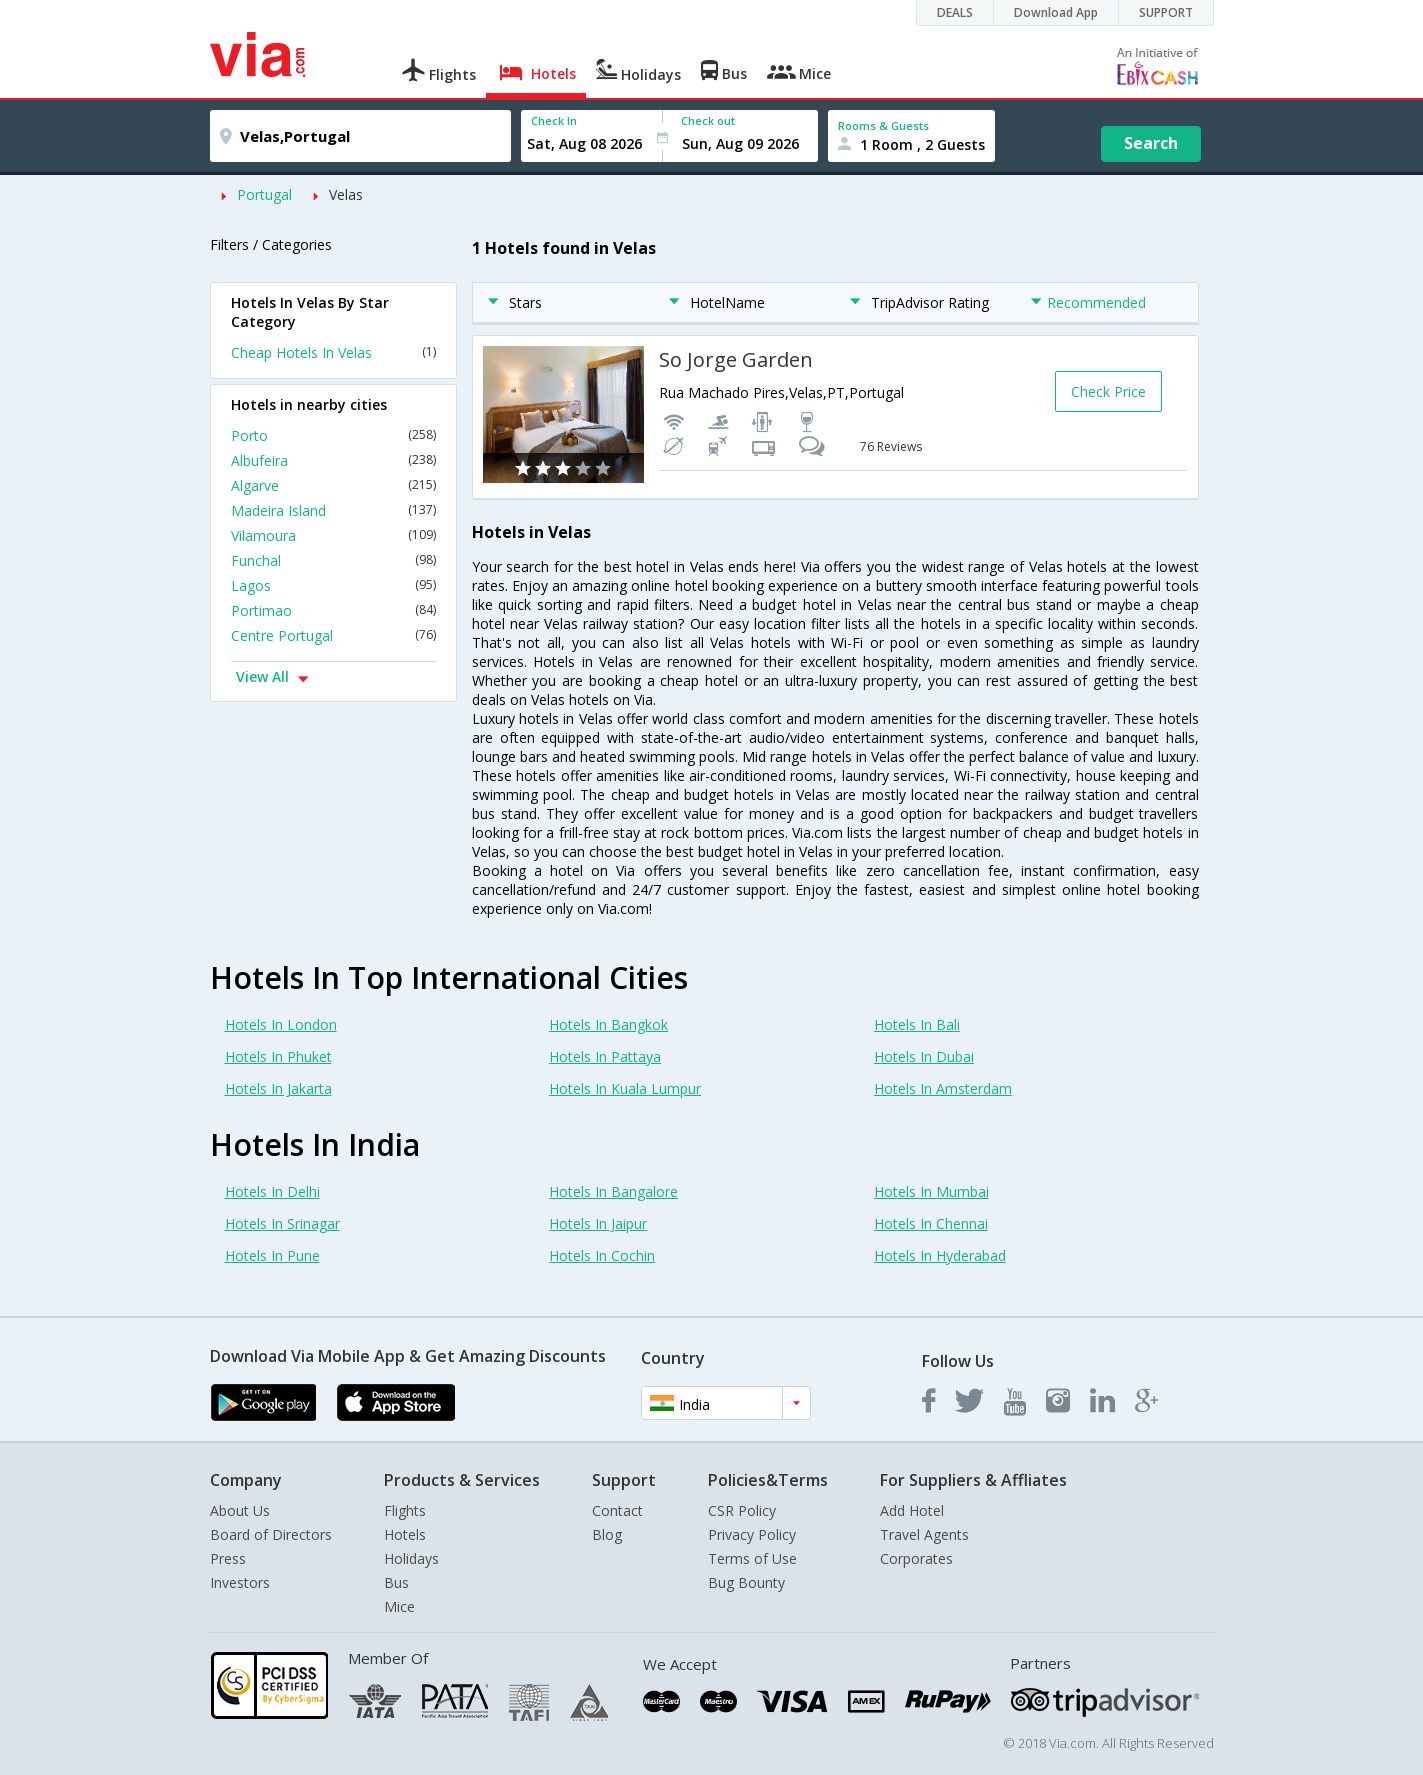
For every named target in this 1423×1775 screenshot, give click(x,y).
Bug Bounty (746, 1582)
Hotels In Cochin (602, 1255)
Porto (333, 435)
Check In (554, 120)
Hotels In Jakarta (278, 1088)
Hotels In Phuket (278, 1056)
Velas (346, 194)
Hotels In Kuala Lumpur (625, 1088)
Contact (617, 1510)
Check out (708, 120)
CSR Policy (742, 1510)
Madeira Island (333, 510)
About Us (240, 1510)
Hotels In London (281, 1024)
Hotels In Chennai (931, 1223)
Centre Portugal (333, 635)
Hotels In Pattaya (605, 1056)
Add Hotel (912, 1510)
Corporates (916, 1558)
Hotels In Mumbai (931, 1191)
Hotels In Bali (917, 1024)
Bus (396, 1582)
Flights (405, 1510)
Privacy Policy (752, 1534)
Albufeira (333, 460)
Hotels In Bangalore (613, 1191)
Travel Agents (924, 1534)
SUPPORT (1166, 12)
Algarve (333, 485)
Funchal (333, 560)
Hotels (405, 1534)
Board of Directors (271, 1534)
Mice (399, 1606)
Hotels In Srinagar (282, 1223)
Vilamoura (333, 535)
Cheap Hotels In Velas (333, 352)
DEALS (955, 12)
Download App (1056, 12)
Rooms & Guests (883, 125)
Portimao (333, 610)
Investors (240, 1582)
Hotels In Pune (272, 1255)
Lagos (333, 585)
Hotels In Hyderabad (940, 1255)
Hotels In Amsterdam (943, 1088)
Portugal (264, 194)
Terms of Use (752, 1558)
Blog (607, 1534)
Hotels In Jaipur (598, 1223)
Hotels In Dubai (924, 1056)
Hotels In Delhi (272, 1191)
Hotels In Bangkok (608, 1024)
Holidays (411, 1558)
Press (228, 1558)
